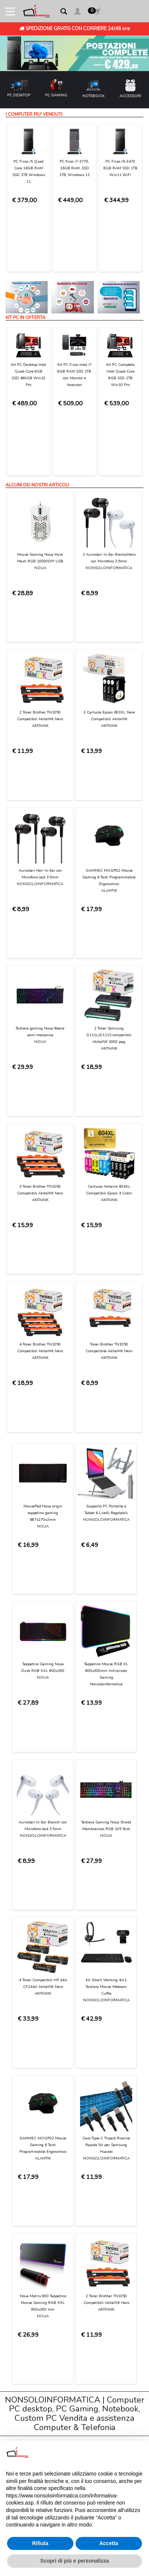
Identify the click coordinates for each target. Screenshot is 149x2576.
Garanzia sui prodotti (37, 2196)
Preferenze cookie (34, 2240)
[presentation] (69, 2050)
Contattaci (25, 2138)
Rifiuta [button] (40, 2543)
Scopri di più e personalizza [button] (74, 2561)
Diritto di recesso (33, 2204)
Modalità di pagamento (40, 2167)
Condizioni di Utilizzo (37, 2146)
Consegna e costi (33, 2175)
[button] (77, 12)
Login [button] (19, 2262)
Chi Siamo (25, 2131)
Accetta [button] (108, 2543)
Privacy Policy (29, 2233)
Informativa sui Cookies (40, 2225)
